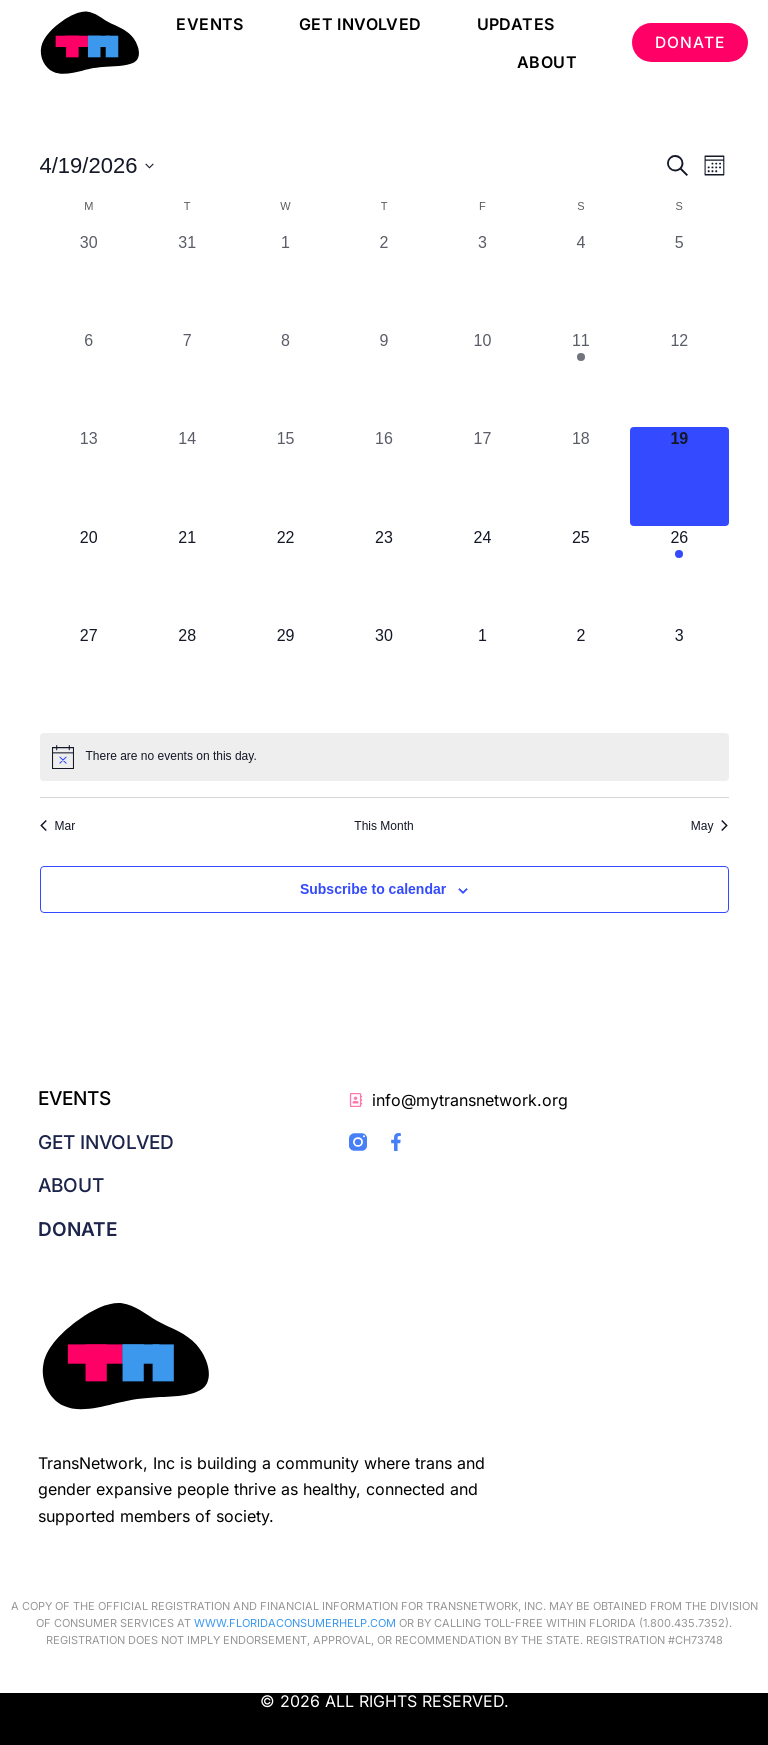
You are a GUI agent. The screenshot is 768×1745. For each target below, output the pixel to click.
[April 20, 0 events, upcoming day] (89, 575)
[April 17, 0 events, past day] (482, 476)
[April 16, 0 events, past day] (384, 476)
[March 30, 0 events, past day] (89, 280)
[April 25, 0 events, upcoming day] (581, 575)
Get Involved (357, 24)
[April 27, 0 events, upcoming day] (89, 673)
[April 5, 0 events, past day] (679, 280)
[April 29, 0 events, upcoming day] (285, 673)
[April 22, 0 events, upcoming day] (285, 575)
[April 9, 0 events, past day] (384, 378)
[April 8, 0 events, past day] (285, 378)
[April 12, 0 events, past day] (679, 378)
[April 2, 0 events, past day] (384, 280)
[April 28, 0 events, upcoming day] (187, 673)
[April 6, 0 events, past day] (89, 378)
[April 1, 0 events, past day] (285, 280)
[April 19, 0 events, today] (679, 476)
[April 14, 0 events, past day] (187, 476)
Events (207, 24)
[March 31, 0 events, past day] (187, 280)
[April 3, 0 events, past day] (482, 280)
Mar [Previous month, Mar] (58, 826)
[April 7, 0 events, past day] (187, 378)
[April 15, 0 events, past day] (285, 476)
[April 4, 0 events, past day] (581, 280)
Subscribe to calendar (373, 889)
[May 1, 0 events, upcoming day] (482, 673)
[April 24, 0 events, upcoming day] (482, 575)
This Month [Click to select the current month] (383, 826)
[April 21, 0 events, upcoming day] (187, 575)
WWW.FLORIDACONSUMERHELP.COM (295, 1623)
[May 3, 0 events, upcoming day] (679, 673)
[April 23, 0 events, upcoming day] (384, 575)
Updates (513, 24)
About (544, 62)
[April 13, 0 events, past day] (89, 476)
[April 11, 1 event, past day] (581, 378)
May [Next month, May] (710, 826)
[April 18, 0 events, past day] (581, 476)
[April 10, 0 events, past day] (482, 378)
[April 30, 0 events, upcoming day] (384, 673)
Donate (78, 1229)
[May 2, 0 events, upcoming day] (581, 673)
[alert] (384, 757)
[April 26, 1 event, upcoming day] (679, 575)
